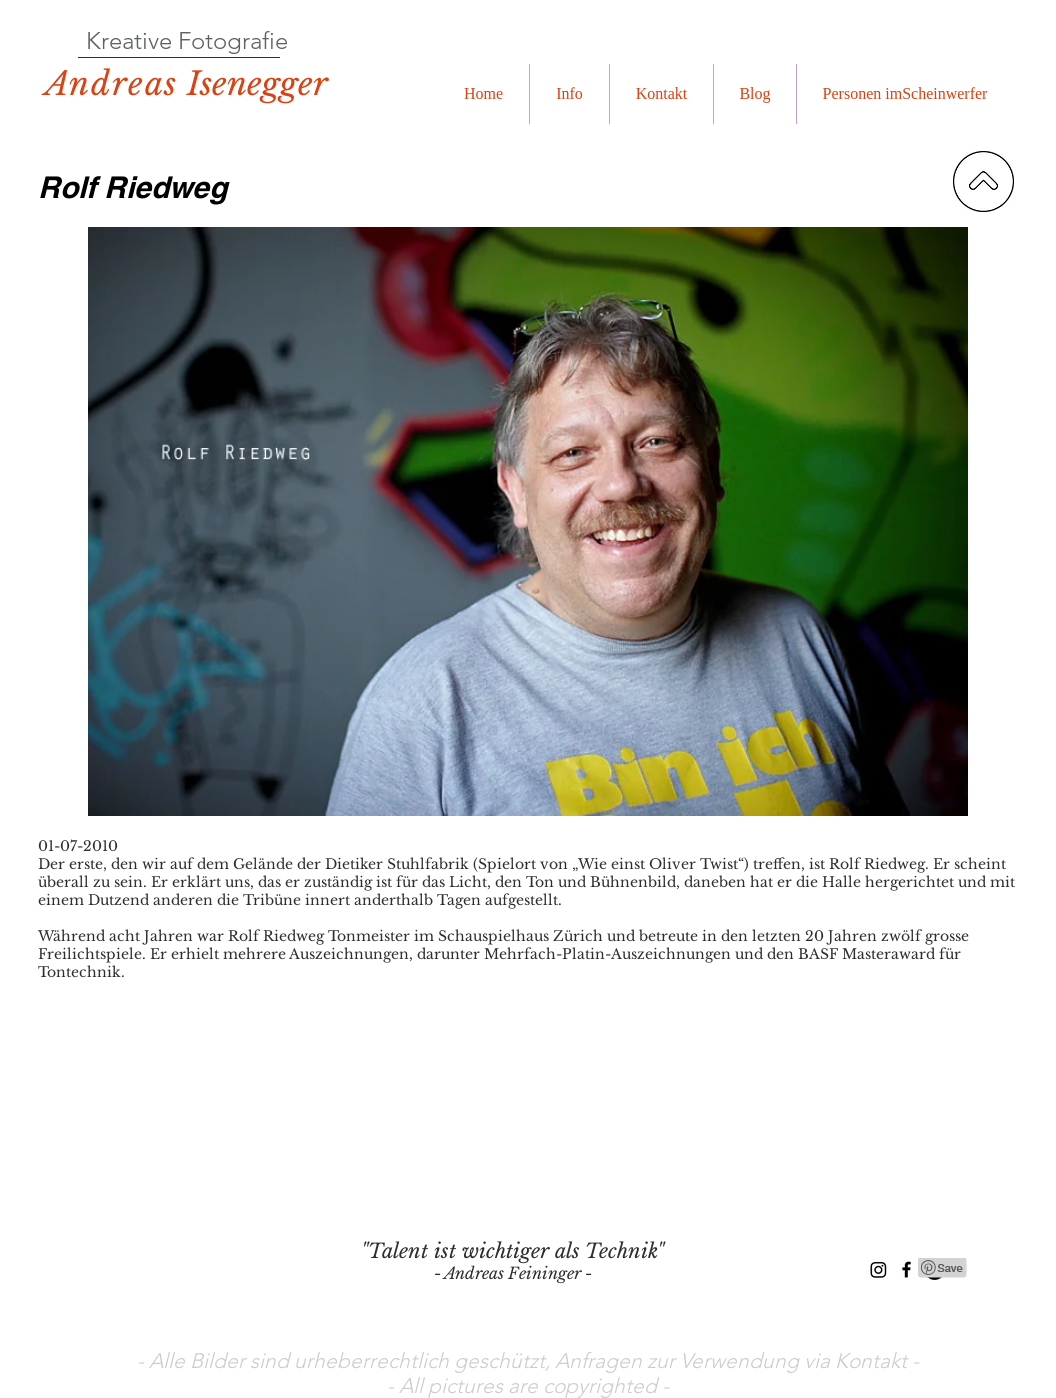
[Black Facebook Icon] (906, 1269)
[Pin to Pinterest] (943, 1268)
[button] (569, 94)
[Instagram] (878, 1269)
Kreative (129, 40)
